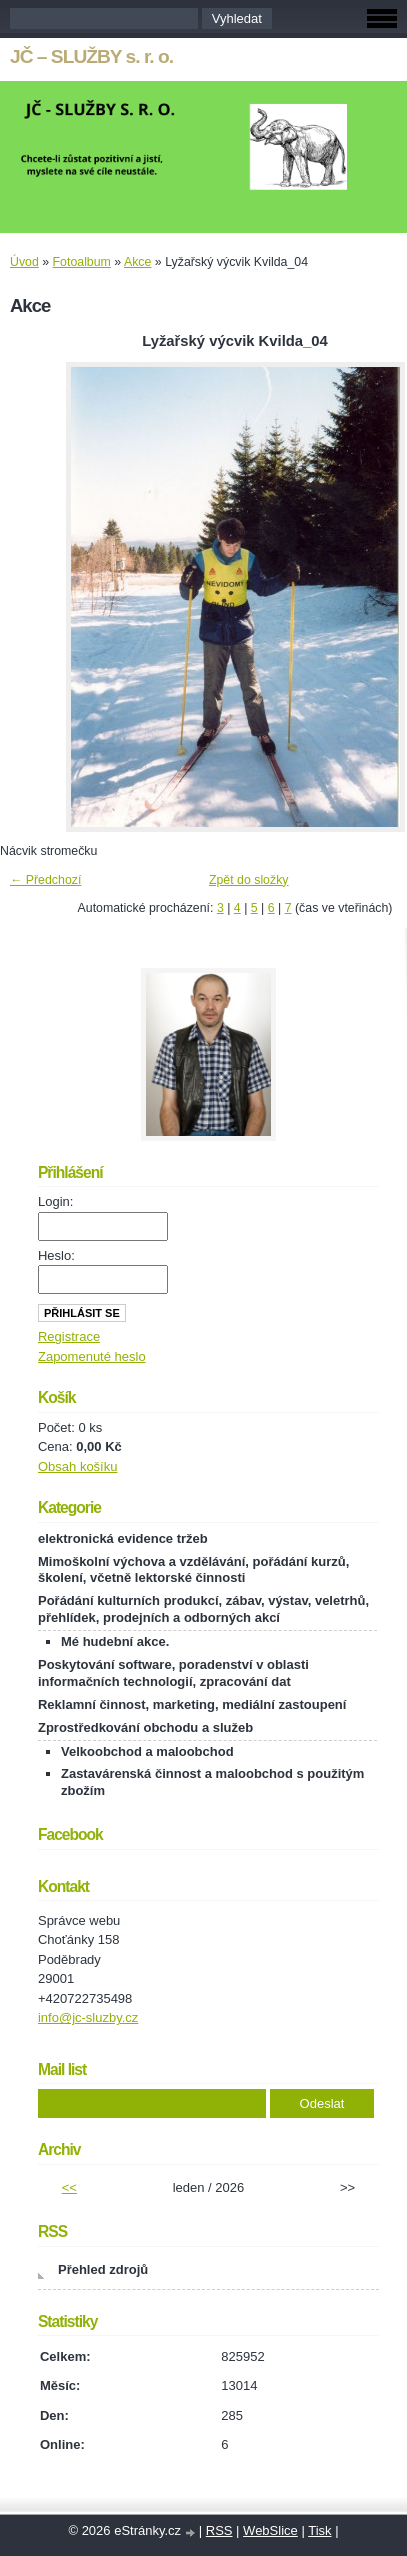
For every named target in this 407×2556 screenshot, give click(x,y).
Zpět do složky (249, 880)
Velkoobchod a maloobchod (147, 1751)
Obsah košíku (78, 1466)
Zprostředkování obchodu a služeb (145, 1727)
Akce (137, 262)
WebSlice (270, 2530)
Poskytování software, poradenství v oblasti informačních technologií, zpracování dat (173, 1673)
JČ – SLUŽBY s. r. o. (91, 56)
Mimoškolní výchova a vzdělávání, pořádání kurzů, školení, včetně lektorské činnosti (193, 1570)
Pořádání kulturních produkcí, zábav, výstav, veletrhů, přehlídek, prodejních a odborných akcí (203, 1609)
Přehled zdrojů (103, 2269)
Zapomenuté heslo (92, 1356)
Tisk (319, 2530)
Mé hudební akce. (115, 1641)
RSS (219, 2530)
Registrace (69, 1336)
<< (69, 2187)
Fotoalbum (82, 262)
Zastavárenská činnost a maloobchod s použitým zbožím (212, 1782)
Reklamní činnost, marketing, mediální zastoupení (192, 1704)
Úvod (24, 262)
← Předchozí (45, 880)
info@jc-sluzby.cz (88, 2017)
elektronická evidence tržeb (123, 1538)
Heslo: (56, 1255)
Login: (55, 1201)
